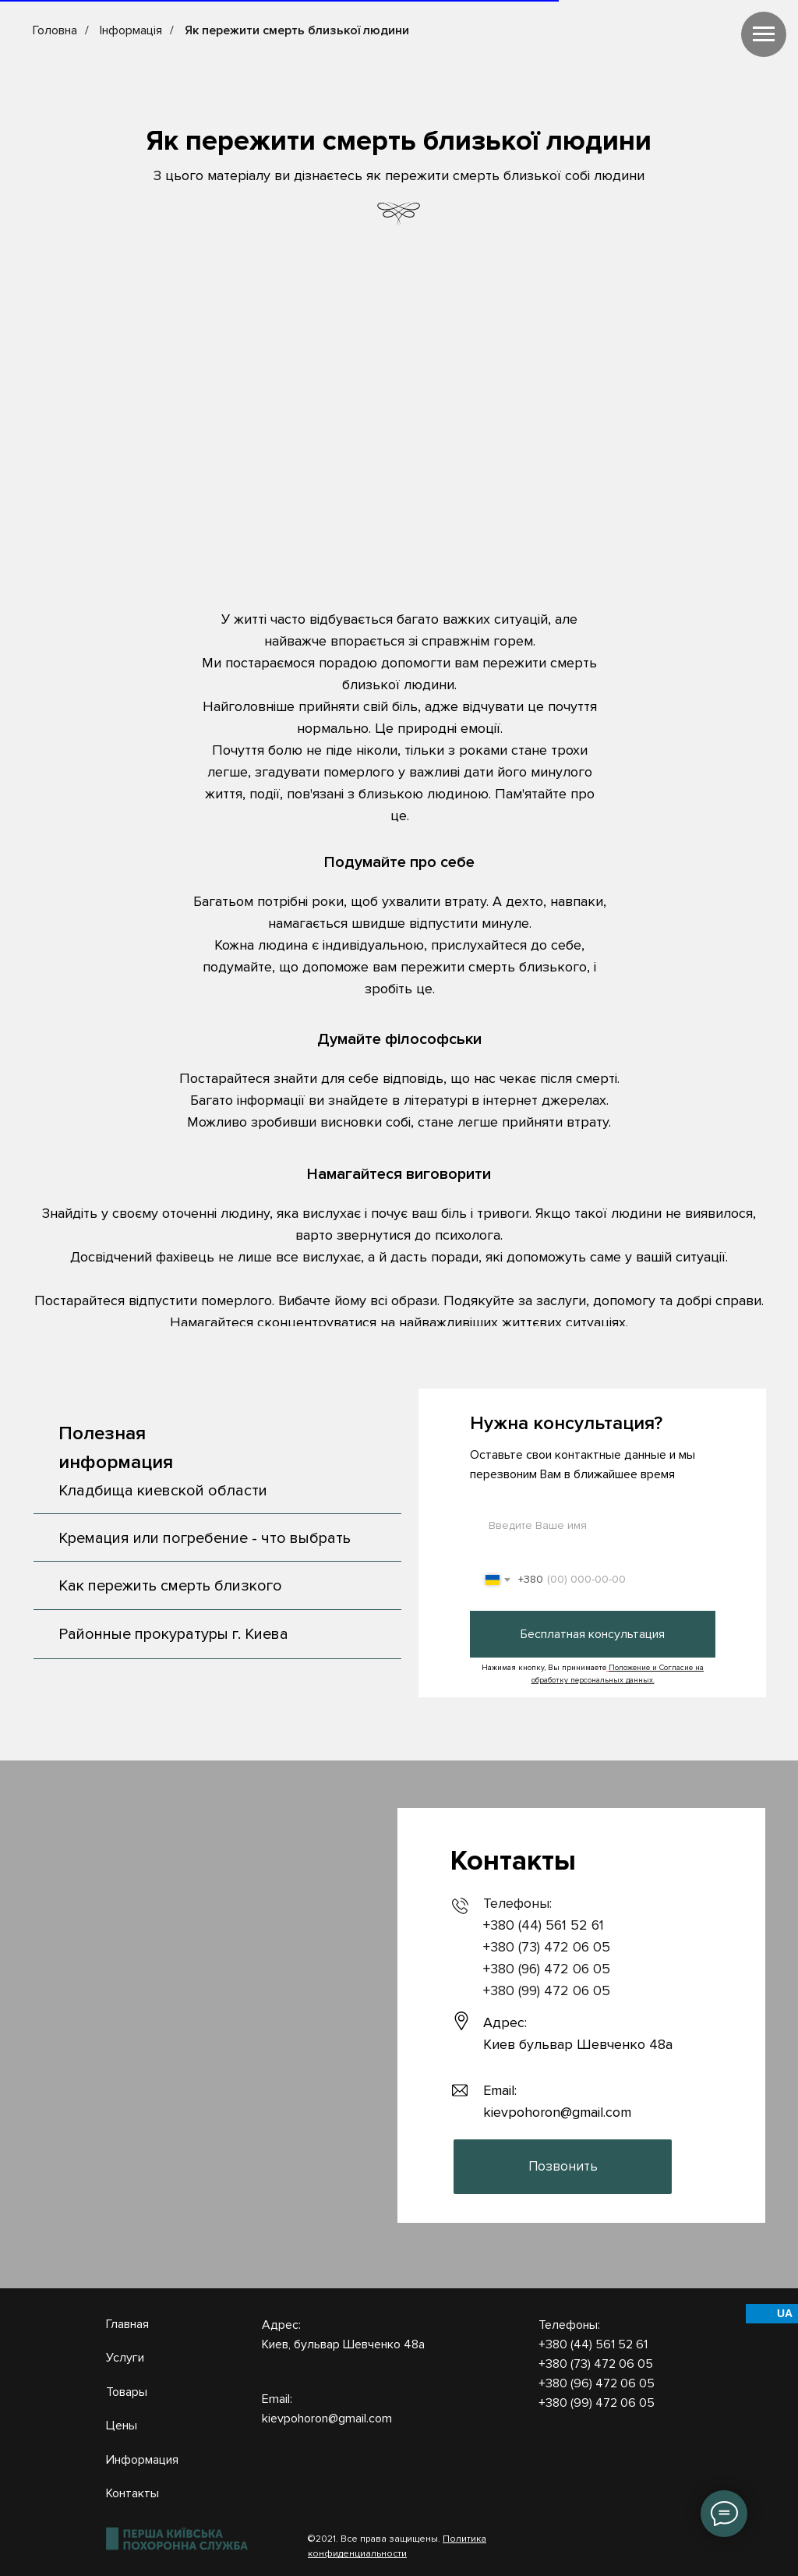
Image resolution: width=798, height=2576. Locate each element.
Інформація (131, 30)
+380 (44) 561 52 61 (543, 1925)
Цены (121, 2425)
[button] (563, 2166)
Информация (142, 2460)
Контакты (132, 2493)
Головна (55, 30)
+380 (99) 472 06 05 (546, 1990)
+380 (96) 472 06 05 (546, 1968)
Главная (127, 2324)
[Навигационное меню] (764, 34)
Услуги (125, 2357)
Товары (126, 2392)
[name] (592, 1525)
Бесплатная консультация (593, 1634)
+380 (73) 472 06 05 (546, 1946)
